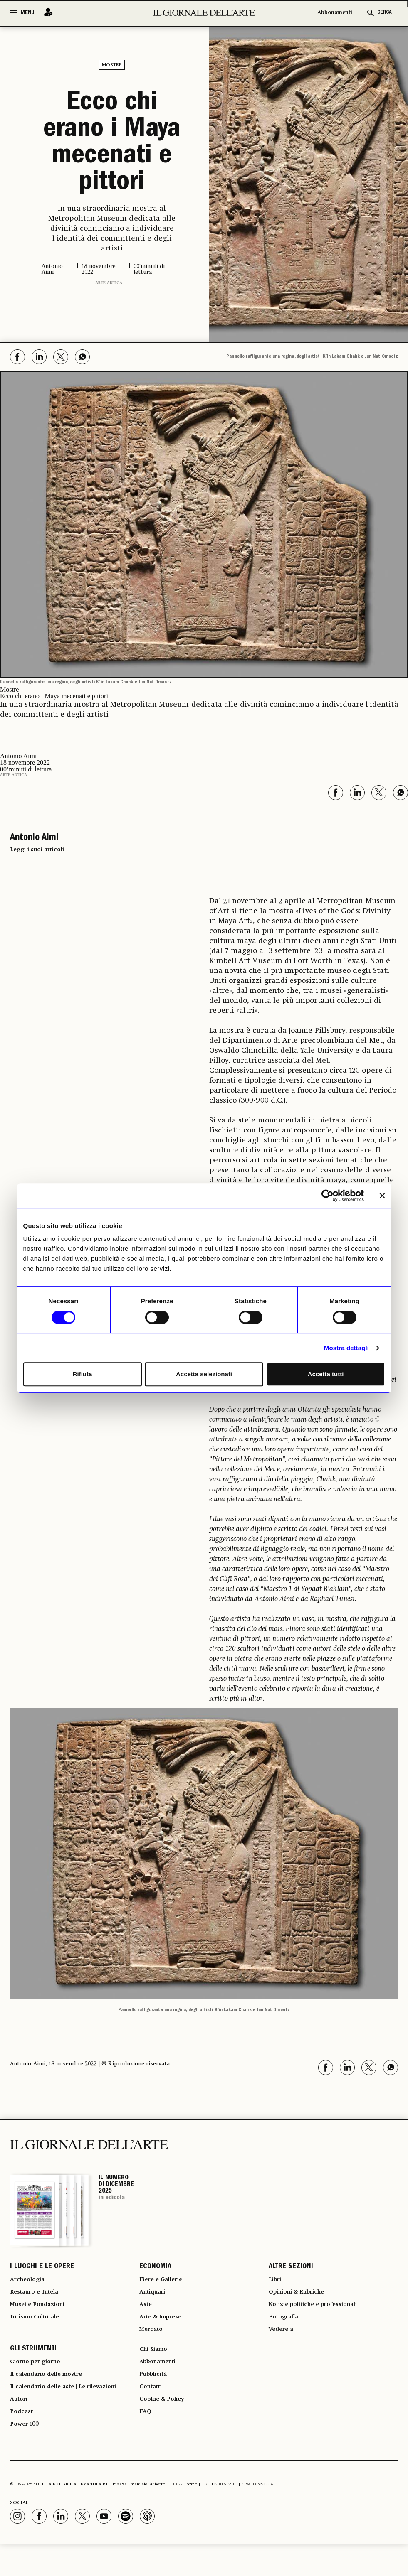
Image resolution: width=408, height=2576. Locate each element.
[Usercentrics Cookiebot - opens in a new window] (327, 1195)
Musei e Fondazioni (41, 2313)
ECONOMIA (155, 2268)
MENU (27, 13)
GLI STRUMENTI (33, 2365)
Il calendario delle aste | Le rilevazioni (72, 2410)
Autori (20, 2425)
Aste (146, 2313)
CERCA (384, 12)
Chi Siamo (155, 2365)
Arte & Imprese (164, 2328)
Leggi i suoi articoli (37, 849)
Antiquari (154, 2298)
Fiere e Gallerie (164, 2283)
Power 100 (26, 2455)
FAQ (146, 2440)
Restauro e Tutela (38, 2298)
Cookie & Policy (164, 2425)
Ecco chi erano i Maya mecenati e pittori (112, 144)
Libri (276, 2283)
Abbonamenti (334, 12)
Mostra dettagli (346, 1347)
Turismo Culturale (39, 2328)
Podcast (23, 2440)
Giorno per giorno (40, 2380)
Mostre (112, 65)
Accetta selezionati (204, 1374)
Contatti (152, 2410)
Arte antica (108, 283)
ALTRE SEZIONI (291, 2268)
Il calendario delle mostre (53, 2395)
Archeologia (30, 2283)
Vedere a (283, 2343)
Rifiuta (82, 1374)
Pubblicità (155, 2395)
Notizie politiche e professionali (320, 2313)
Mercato (152, 2343)
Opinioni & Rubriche (302, 2298)
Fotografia (286, 2328)
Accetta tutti (326, 1374)
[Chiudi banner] (382, 1195)
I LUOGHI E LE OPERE (42, 2268)
